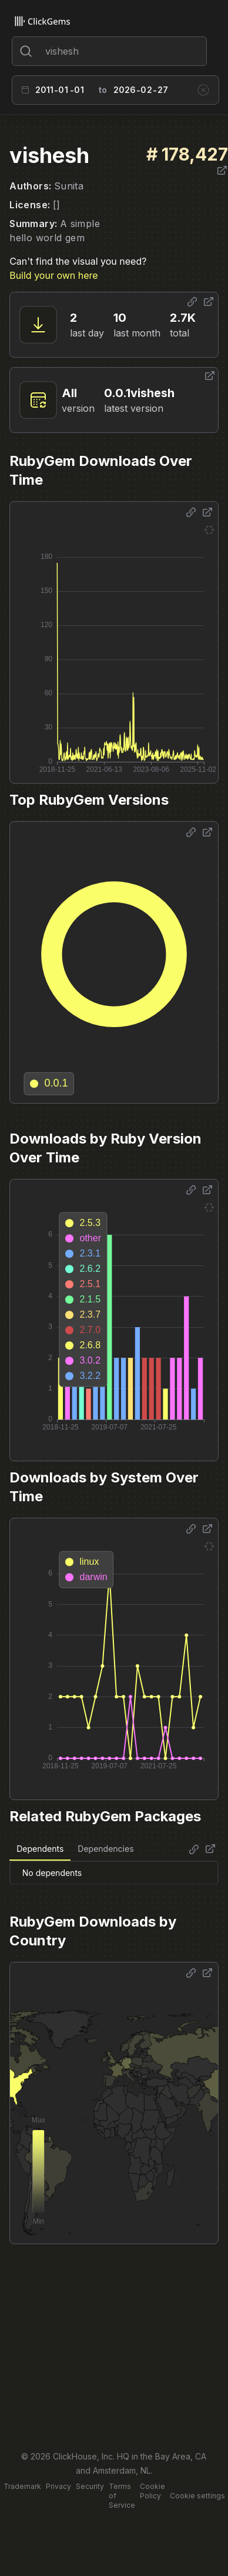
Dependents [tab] (39, 1849)
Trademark (22, 2486)
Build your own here (53, 275)
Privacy (58, 2486)
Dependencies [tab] (105, 1849)
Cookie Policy (152, 2491)
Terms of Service (122, 2496)
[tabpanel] (114, 1872)
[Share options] (192, 302)
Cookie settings (197, 2495)
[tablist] (74, 1849)
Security (90, 2486)
